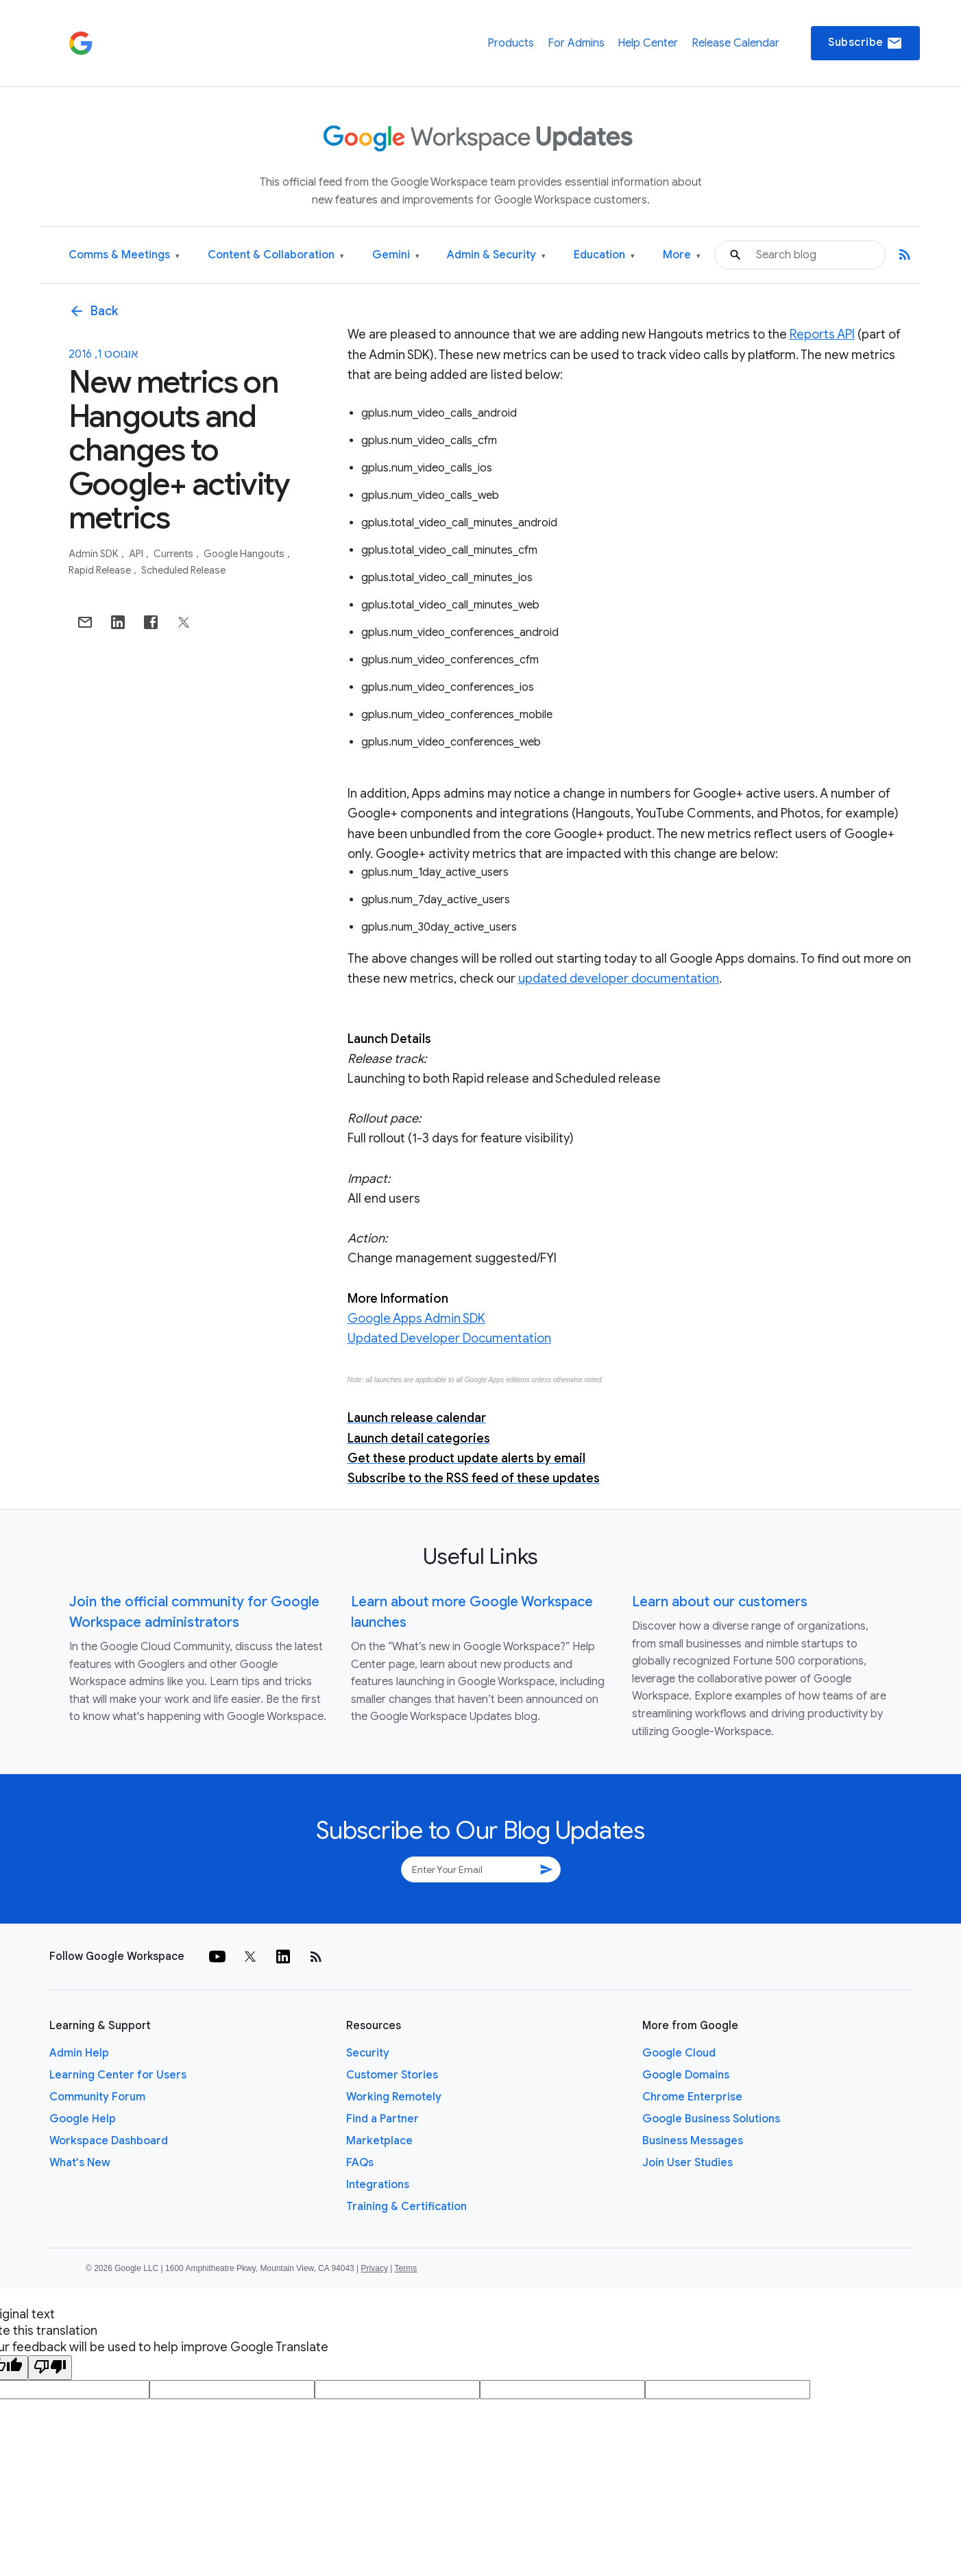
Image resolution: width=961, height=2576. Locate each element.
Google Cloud (679, 2053)
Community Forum (97, 2097)
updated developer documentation (618, 978)
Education (604, 255)
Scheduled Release (183, 570)
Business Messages (692, 2141)
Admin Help (79, 2053)
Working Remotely (393, 2097)
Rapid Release (101, 570)
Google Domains (685, 2075)
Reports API (822, 334)
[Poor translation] (50, 2367)
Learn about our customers (719, 1601)
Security (367, 2053)
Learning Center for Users (117, 2075)
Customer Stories (392, 2075)
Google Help (82, 2119)
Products (510, 43)
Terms (405, 2268)
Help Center (648, 43)
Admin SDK (95, 554)
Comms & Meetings (124, 255)
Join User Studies (687, 2163)
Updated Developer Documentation (449, 1338)
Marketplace (379, 2141)
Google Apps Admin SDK (416, 1318)
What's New (79, 2163)
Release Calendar (735, 43)
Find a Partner (382, 2119)
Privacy (374, 2268)
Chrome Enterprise (692, 2097)
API (137, 554)
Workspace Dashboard (108, 2141)
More (682, 255)
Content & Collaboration (276, 255)
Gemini (395, 255)
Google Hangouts (245, 554)
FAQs (360, 2163)
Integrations (377, 2185)
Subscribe (865, 43)
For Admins (576, 43)
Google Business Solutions (711, 2119)
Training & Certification (406, 2206)
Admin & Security (496, 255)
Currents (174, 554)
